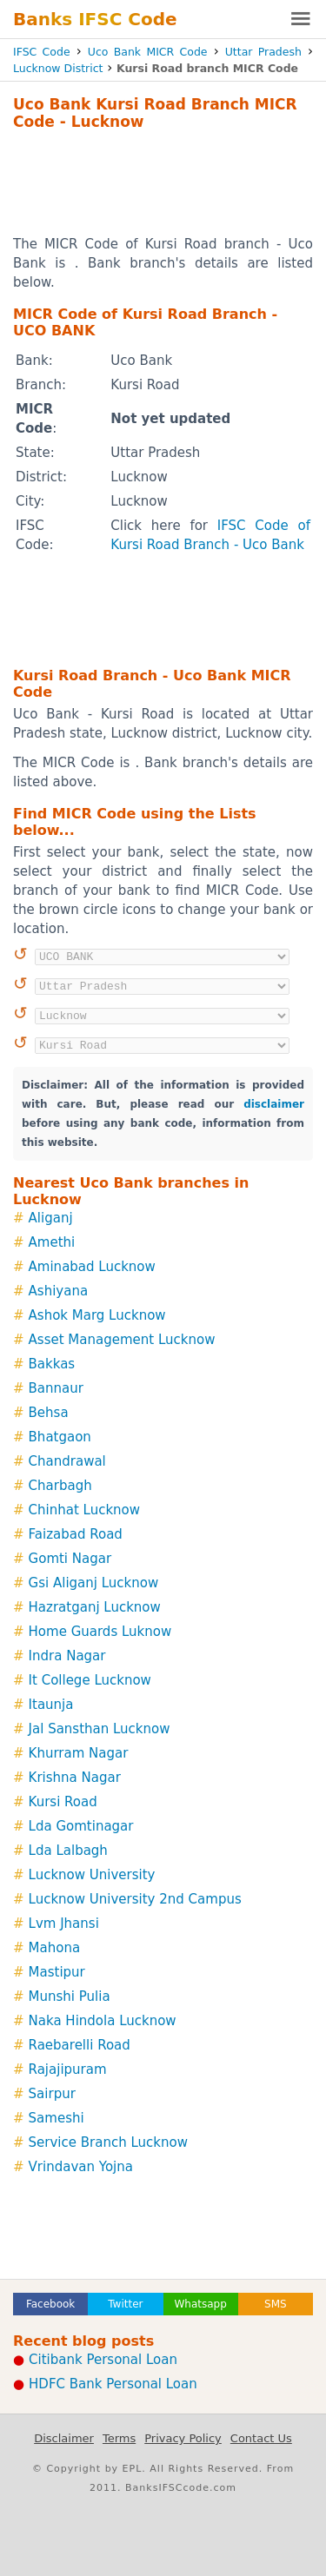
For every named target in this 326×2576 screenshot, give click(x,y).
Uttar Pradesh (263, 51)
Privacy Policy (183, 2438)
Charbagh (60, 1485)
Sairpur (52, 2094)
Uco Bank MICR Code (148, 51)
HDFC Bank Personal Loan (113, 2384)
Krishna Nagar (75, 1777)
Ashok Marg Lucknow (97, 1315)
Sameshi (56, 2118)
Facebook (50, 2304)
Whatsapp (200, 2304)
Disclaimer (64, 2438)
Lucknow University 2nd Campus (135, 1899)
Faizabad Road (76, 1534)
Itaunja (51, 1704)
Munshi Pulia (69, 1996)
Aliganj (51, 1218)
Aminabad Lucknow (92, 1267)
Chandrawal (67, 1461)
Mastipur (57, 1972)
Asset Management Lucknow (122, 1340)
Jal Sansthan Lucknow (99, 1729)
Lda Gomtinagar (81, 1826)
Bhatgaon (60, 1437)
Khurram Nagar (79, 1753)
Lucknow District (58, 68)
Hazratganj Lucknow (95, 1607)
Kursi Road (63, 1802)
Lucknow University (92, 1875)
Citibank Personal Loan (103, 2359)
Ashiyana (59, 1291)
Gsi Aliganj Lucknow (94, 1583)
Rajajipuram (68, 2069)
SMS (275, 2304)
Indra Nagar (67, 1656)
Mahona (55, 1948)
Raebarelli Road (79, 2045)
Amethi (52, 1242)
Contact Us (261, 2438)
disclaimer (273, 1104)
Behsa (49, 1412)
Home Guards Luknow (100, 1631)
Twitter (125, 2304)
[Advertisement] (163, 182)
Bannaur (56, 1388)
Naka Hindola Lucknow (102, 2021)
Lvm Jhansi (64, 1923)
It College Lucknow (90, 1680)
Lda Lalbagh (68, 1850)
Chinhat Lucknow (85, 1510)
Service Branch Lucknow (108, 2142)
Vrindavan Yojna (81, 2167)
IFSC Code (41, 51)
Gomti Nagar (70, 1558)
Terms (119, 2438)
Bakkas (52, 1364)
